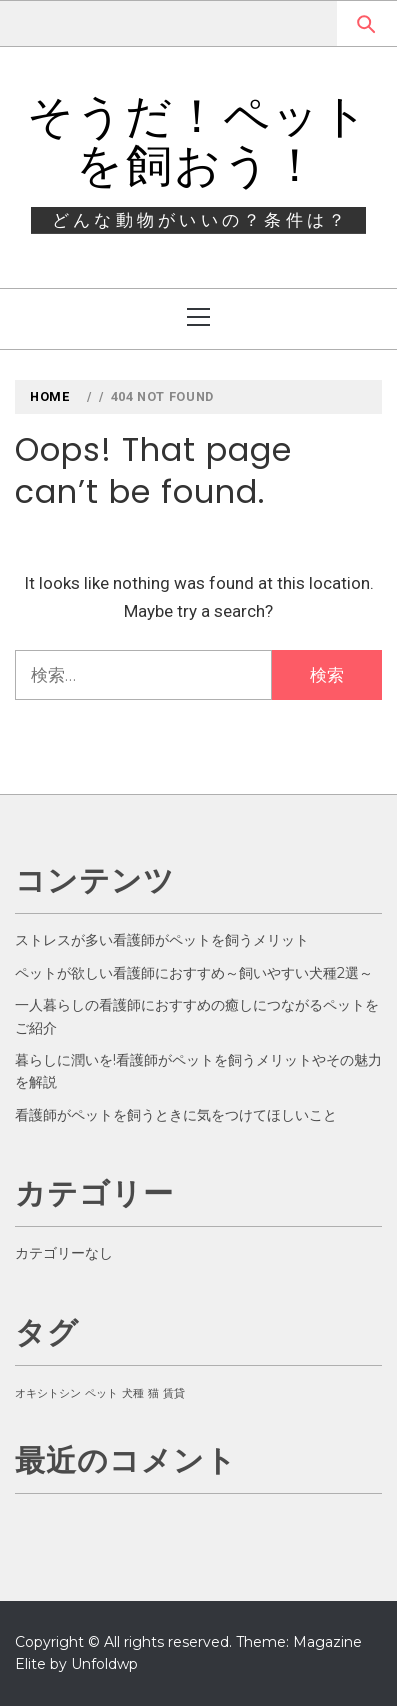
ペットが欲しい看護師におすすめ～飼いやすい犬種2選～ (194, 973)
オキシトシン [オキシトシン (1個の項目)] (48, 1393)
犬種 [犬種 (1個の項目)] (133, 1393)
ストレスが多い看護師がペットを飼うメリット (162, 940)
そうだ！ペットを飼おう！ (199, 140)
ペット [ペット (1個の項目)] (101, 1393)
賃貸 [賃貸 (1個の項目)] (174, 1393)
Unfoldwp (104, 1664)
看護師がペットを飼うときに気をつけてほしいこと (176, 1115)
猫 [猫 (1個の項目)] (153, 1393)
